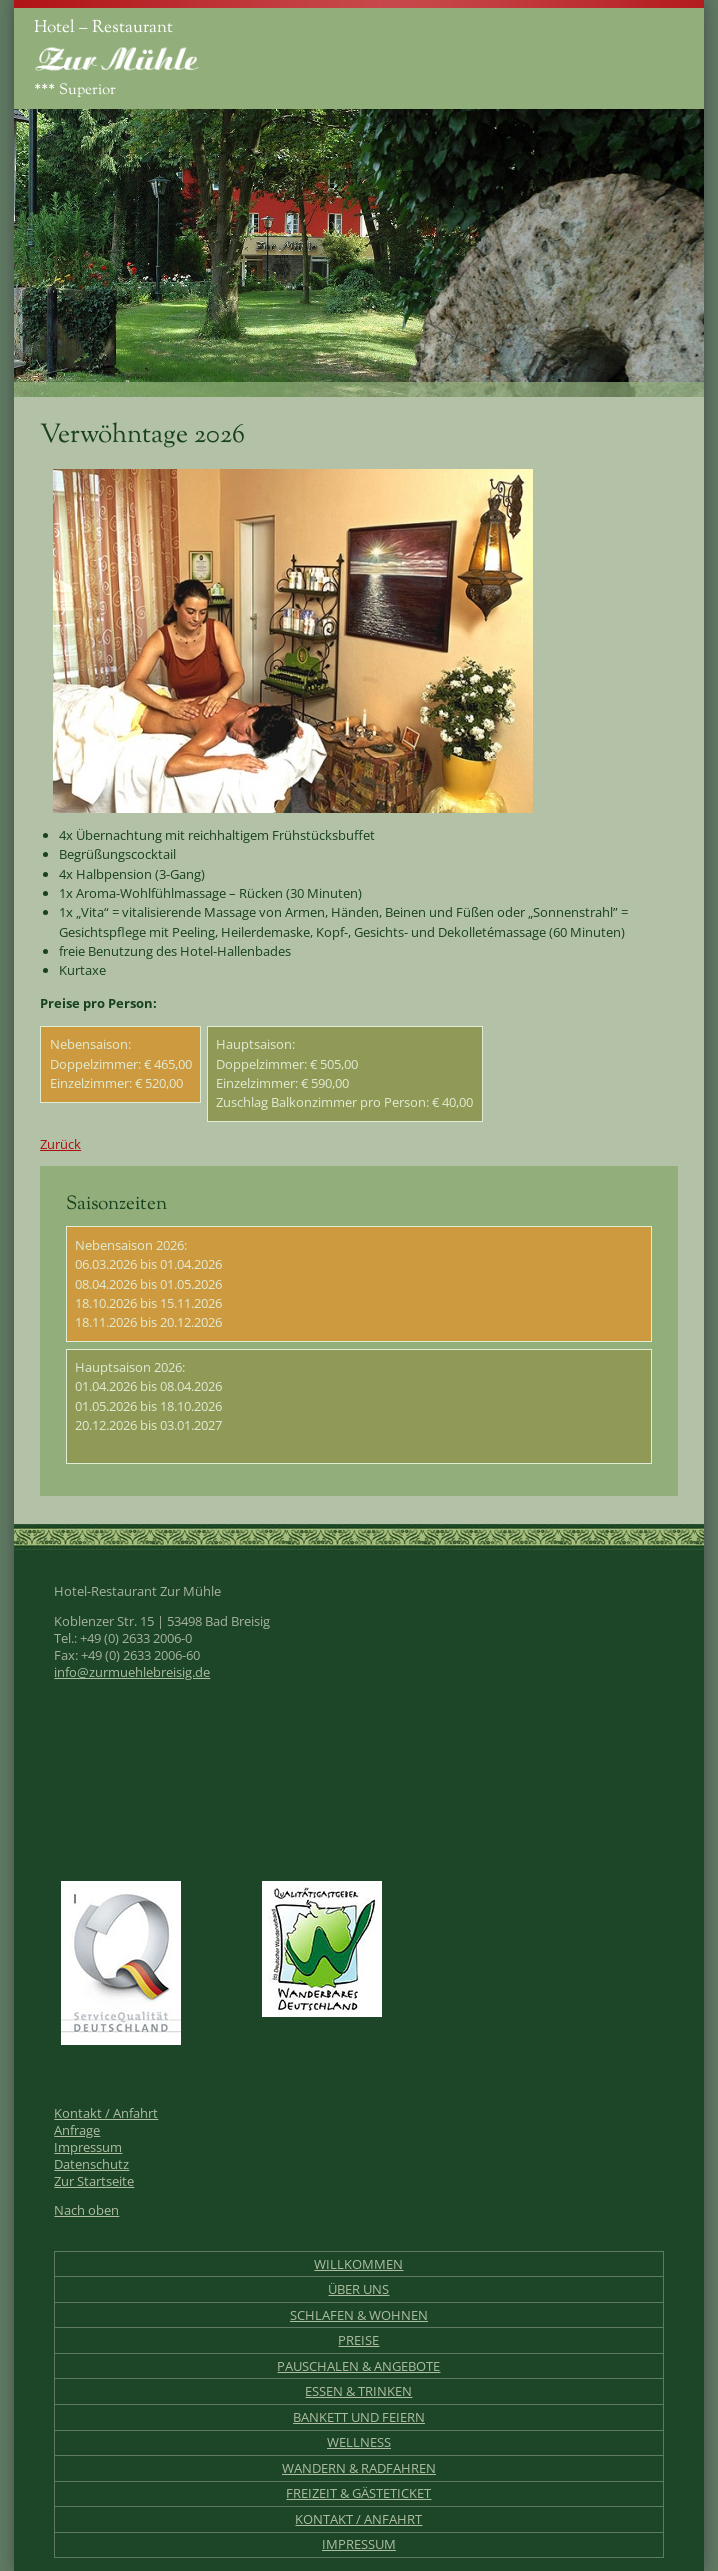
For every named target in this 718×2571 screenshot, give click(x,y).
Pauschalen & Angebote (358, 2366)
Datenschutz (91, 2164)
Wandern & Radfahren (359, 2468)
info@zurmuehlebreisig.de (132, 1672)
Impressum (88, 2147)
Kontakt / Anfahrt (106, 2113)
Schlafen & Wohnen (359, 2315)
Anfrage (77, 2130)
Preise (358, 2340)
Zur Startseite (94, 2181)
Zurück (60, 1144)
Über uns (358, 2289)
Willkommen (358, 2264)
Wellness (359, 2442)
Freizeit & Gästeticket (358, 2493)
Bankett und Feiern (359, 2417)
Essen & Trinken (358, 2391)
